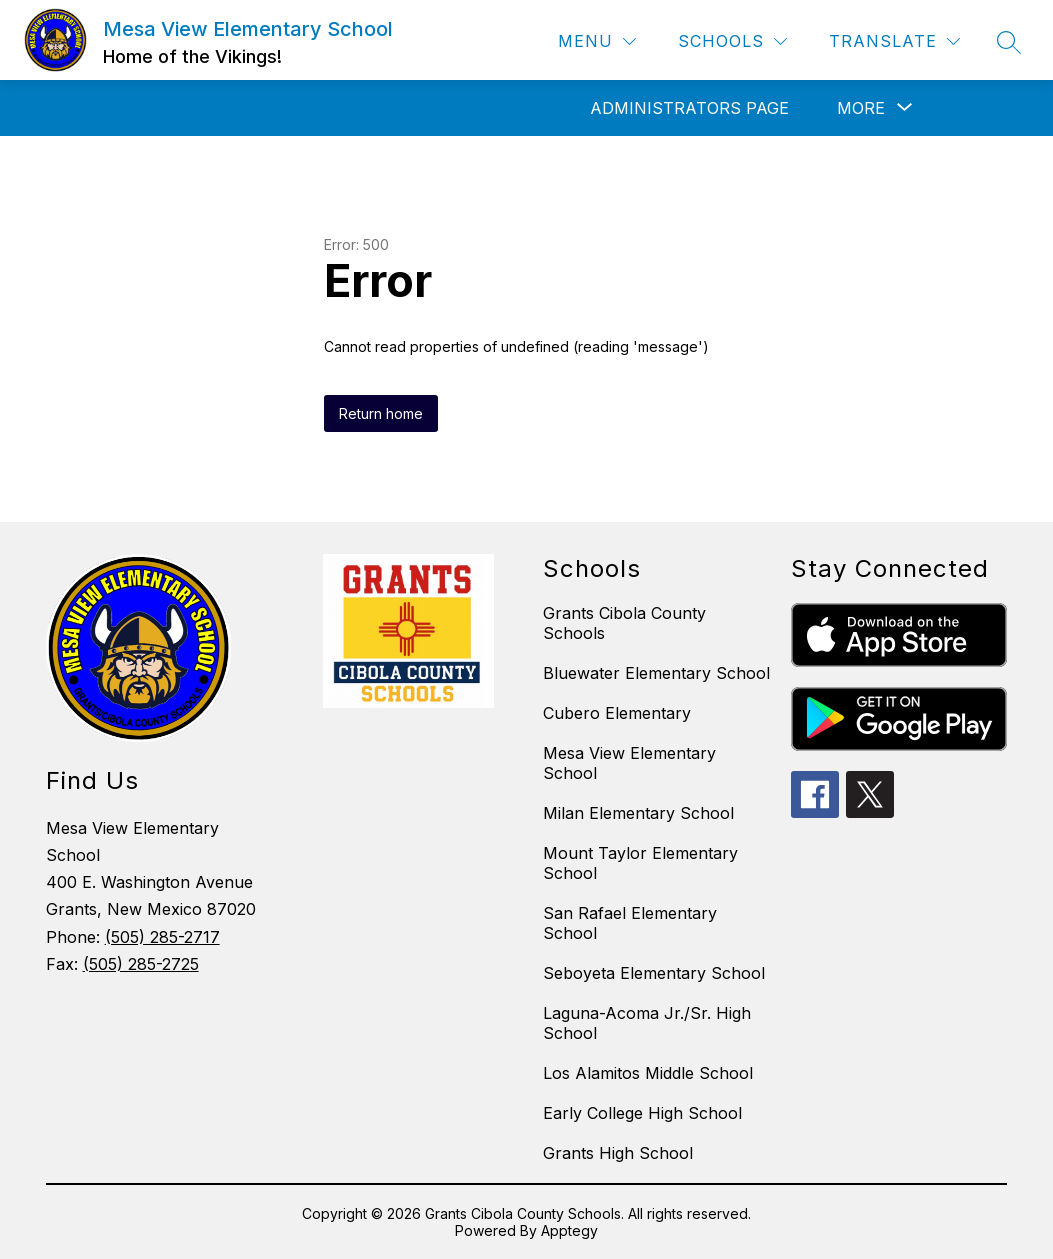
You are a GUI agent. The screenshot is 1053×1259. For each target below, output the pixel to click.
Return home (381, 413)
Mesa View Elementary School (629, 763)
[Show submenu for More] (861, 108)
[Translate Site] (894, 41)
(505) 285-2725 (141, 964)
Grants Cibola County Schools (624, 623)
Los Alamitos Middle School (648, 1073)
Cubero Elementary (617, 713)
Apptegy (569, 1230)
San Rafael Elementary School (630, 923)
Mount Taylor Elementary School (640, 863)
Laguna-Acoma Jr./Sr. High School (647, 1023)
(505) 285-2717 (162, 937)
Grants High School (618, 1153)
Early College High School (642, 1113)
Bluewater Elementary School (656, 673)
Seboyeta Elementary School (654, 973)
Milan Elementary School (638, 813)
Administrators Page (689, 108)
